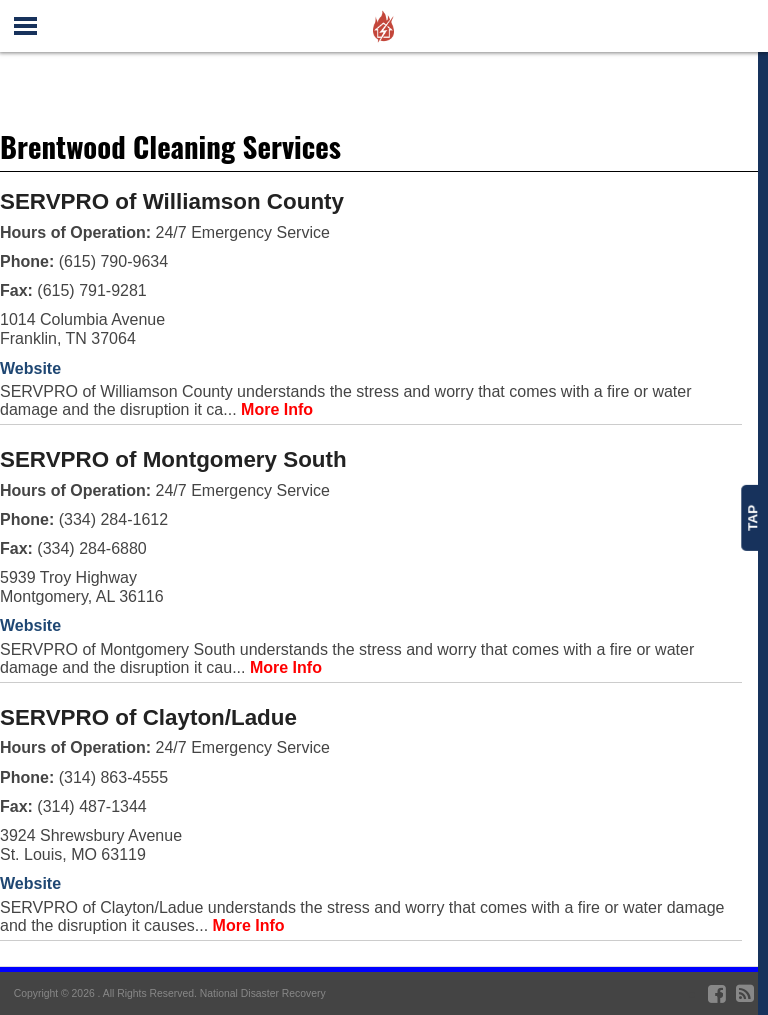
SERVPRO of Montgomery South (173, 459)
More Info (277, 409)
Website (30, 368)
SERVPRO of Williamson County (172, 201)
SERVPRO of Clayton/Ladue (148, 717)
